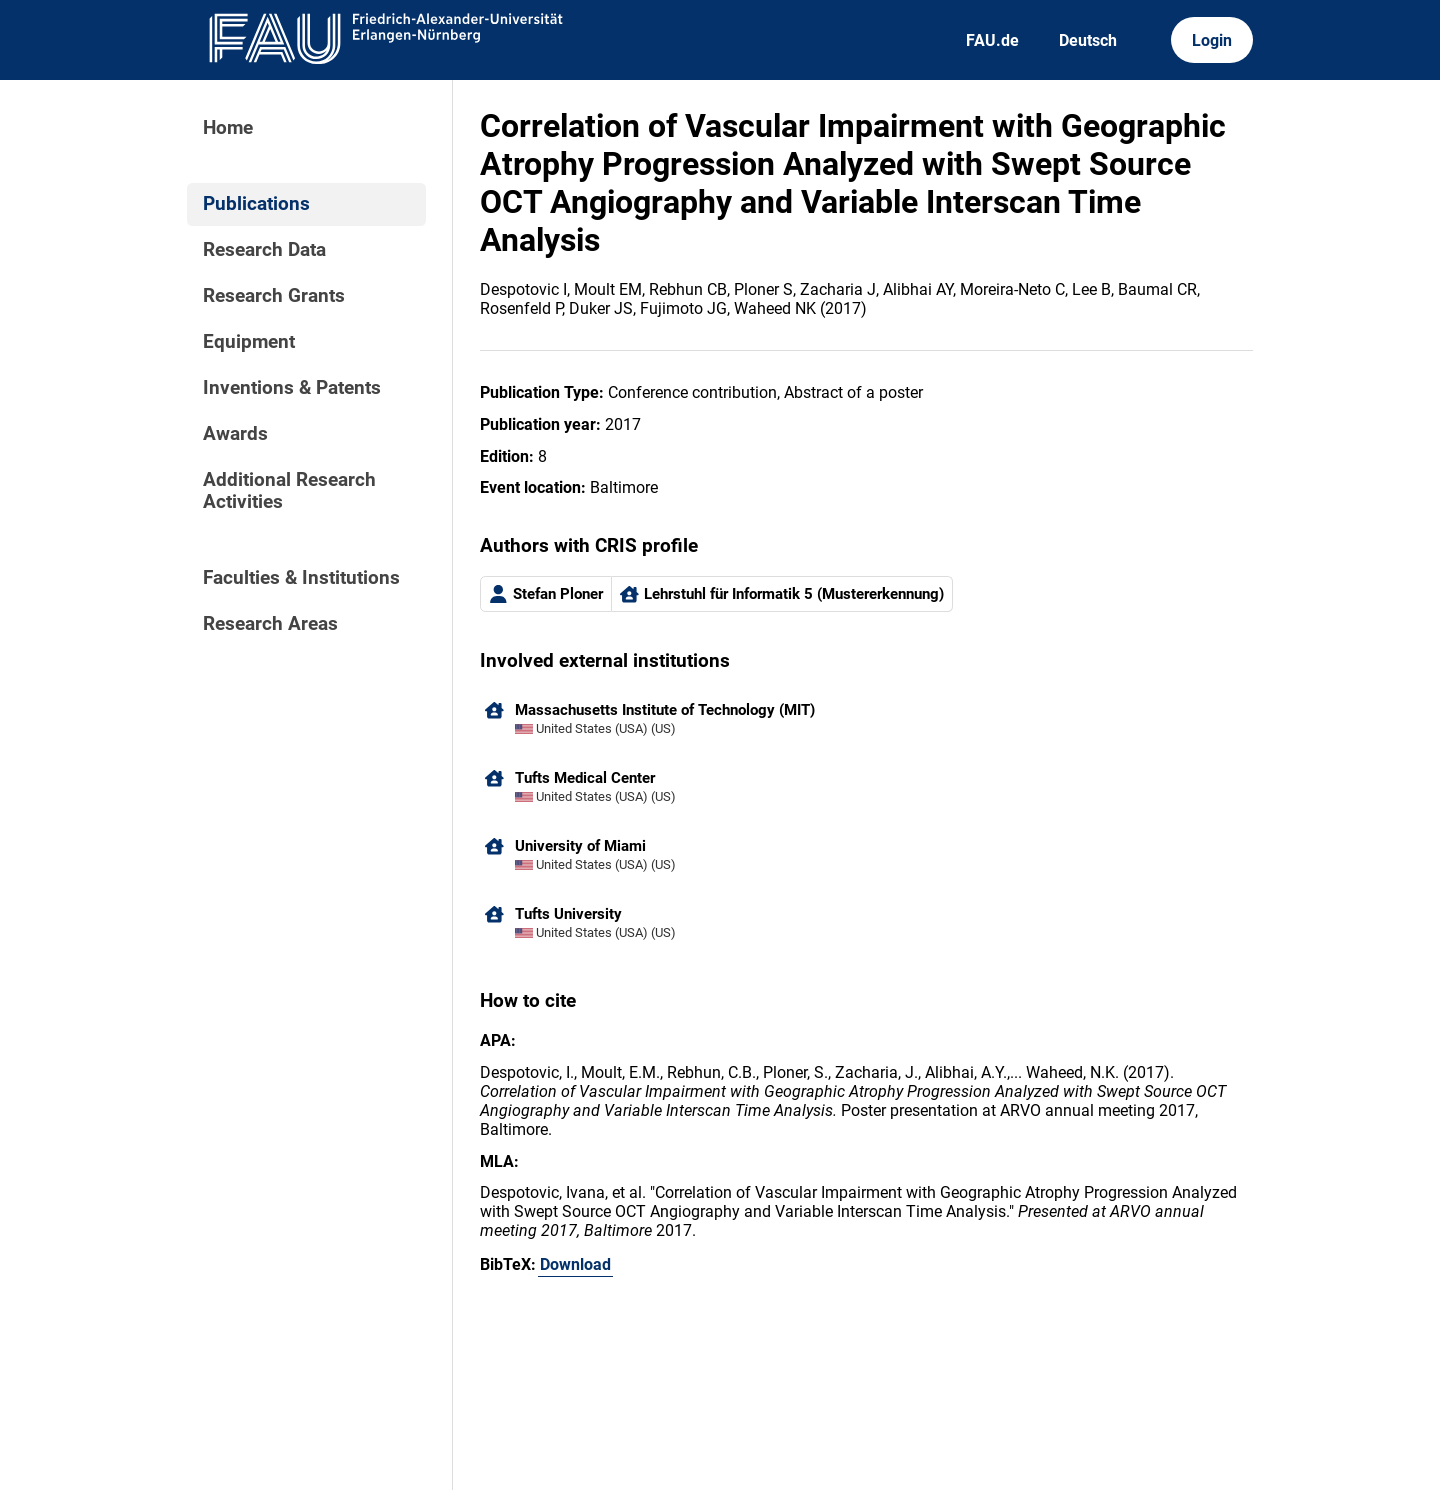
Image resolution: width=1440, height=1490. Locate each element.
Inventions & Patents (292, 388)
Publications (256, 204)
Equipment (249, 342)
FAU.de (992, 40)
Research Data (264, 250)
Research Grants (274, 296)
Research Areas (270, 624)
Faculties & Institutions (301, 578)
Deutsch (1088, 40)
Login (1212, 40)
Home (228, 128)
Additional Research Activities (289, 491)
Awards (235, 434)
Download (575, 1264)
